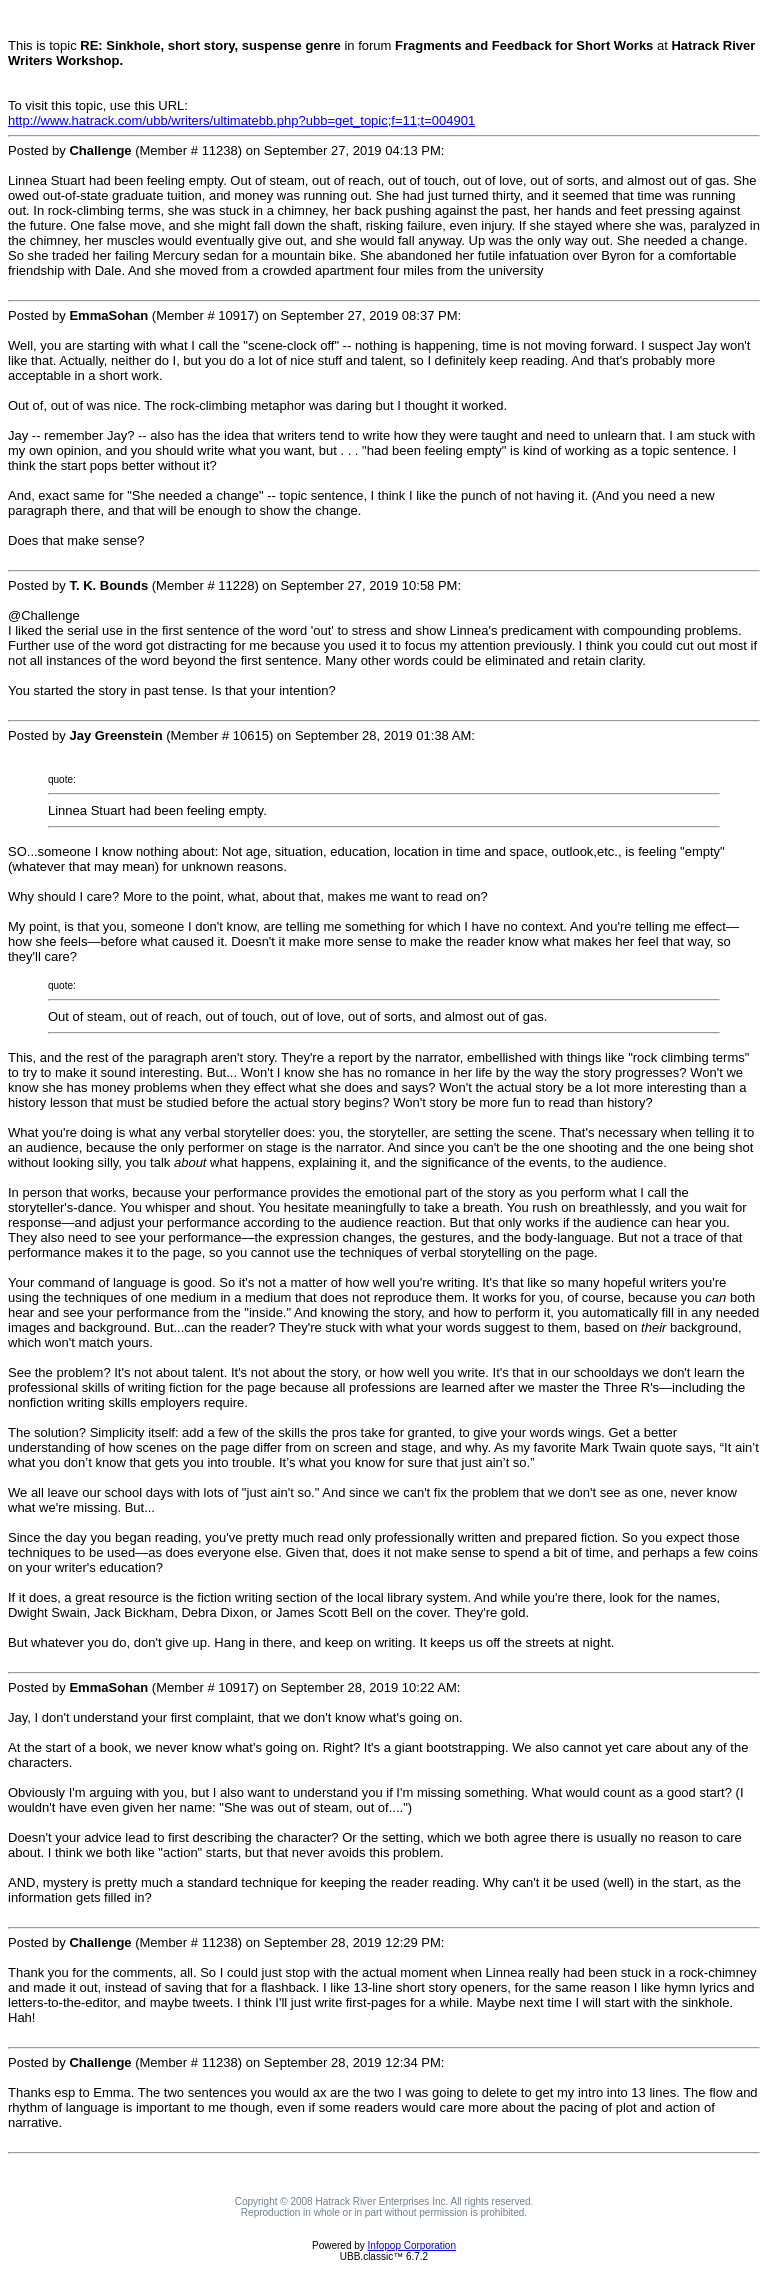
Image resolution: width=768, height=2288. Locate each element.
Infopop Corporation (412, 2245)
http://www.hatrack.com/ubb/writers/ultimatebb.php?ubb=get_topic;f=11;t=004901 (241, 120)
